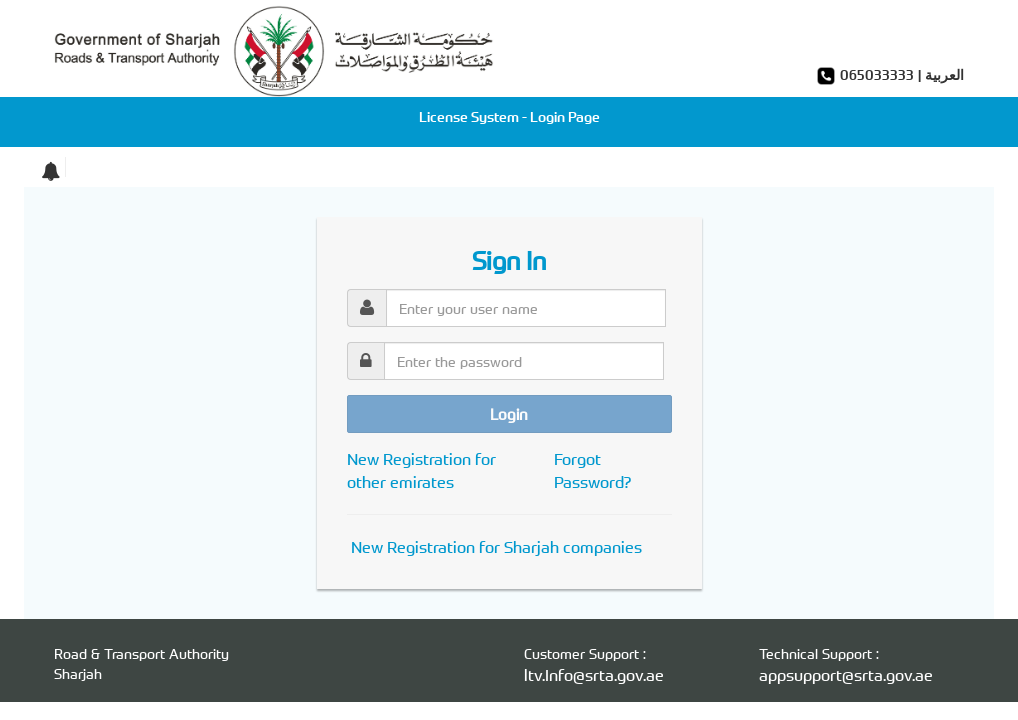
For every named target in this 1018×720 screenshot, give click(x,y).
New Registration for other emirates (421, 470)
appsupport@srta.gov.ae (846, 675)
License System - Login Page (509, 117)
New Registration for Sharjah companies (496, 547)
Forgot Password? (592, 470)
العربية (944, 74)
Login (509, 414)
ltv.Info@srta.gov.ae (594, 675)
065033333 (877, 75)
